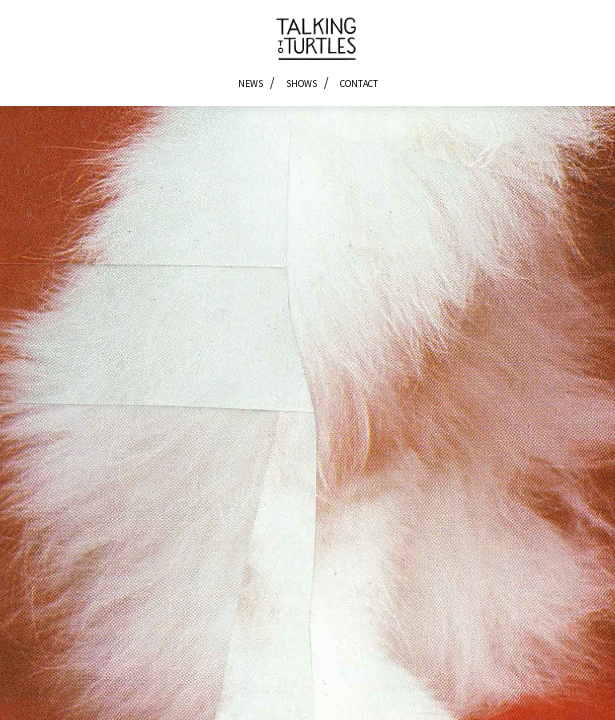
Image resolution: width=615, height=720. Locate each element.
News (250, 83)
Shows (301, 83)
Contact (359, 83)
